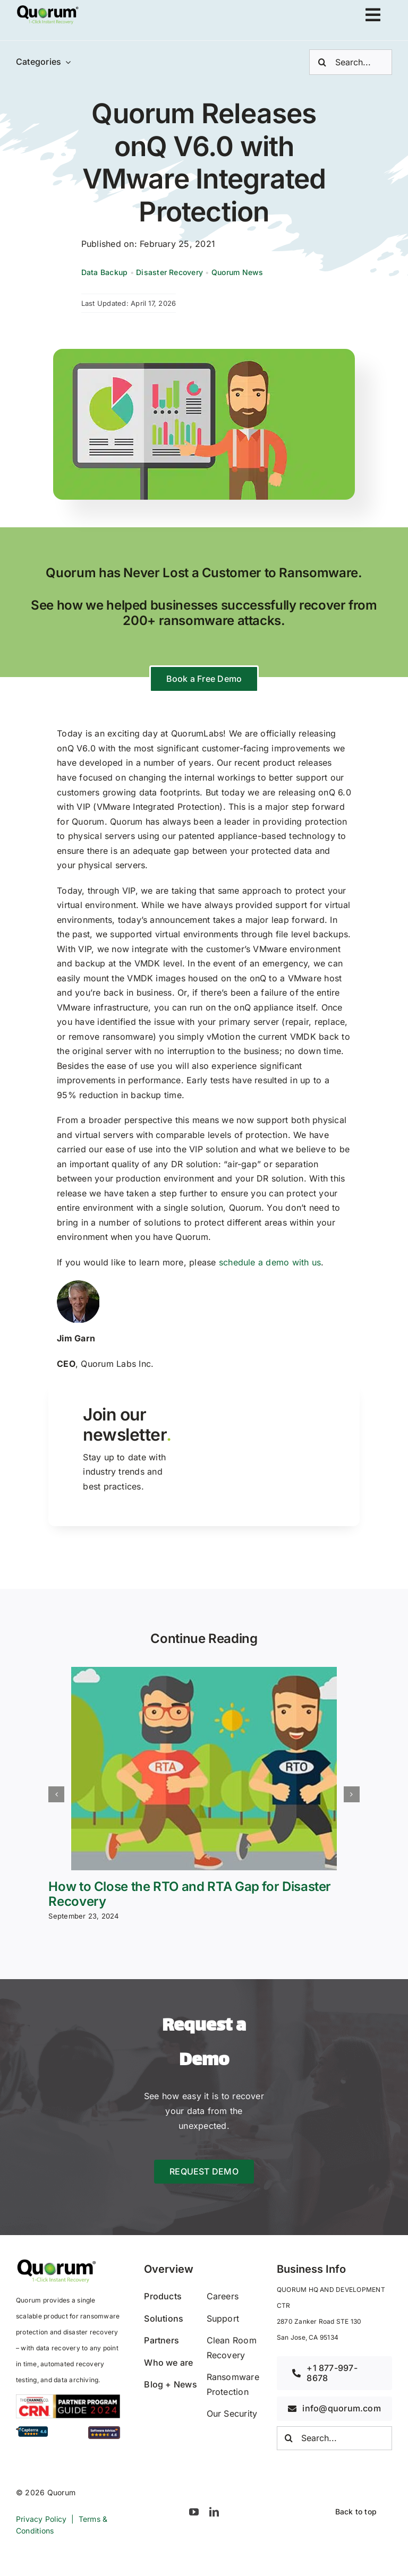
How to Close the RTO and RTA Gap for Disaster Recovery (189, 1894)
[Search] (322, 62)
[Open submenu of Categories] (66, 62)
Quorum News (237, 272)
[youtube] (194, 2512)
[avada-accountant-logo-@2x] (47, 8)
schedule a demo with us (270, 1262)
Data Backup (104, 272)
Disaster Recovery (169, 272)
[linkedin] (214, 2512)
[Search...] (350, 62)
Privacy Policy (41, 2518)
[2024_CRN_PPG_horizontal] (68, 2398)
